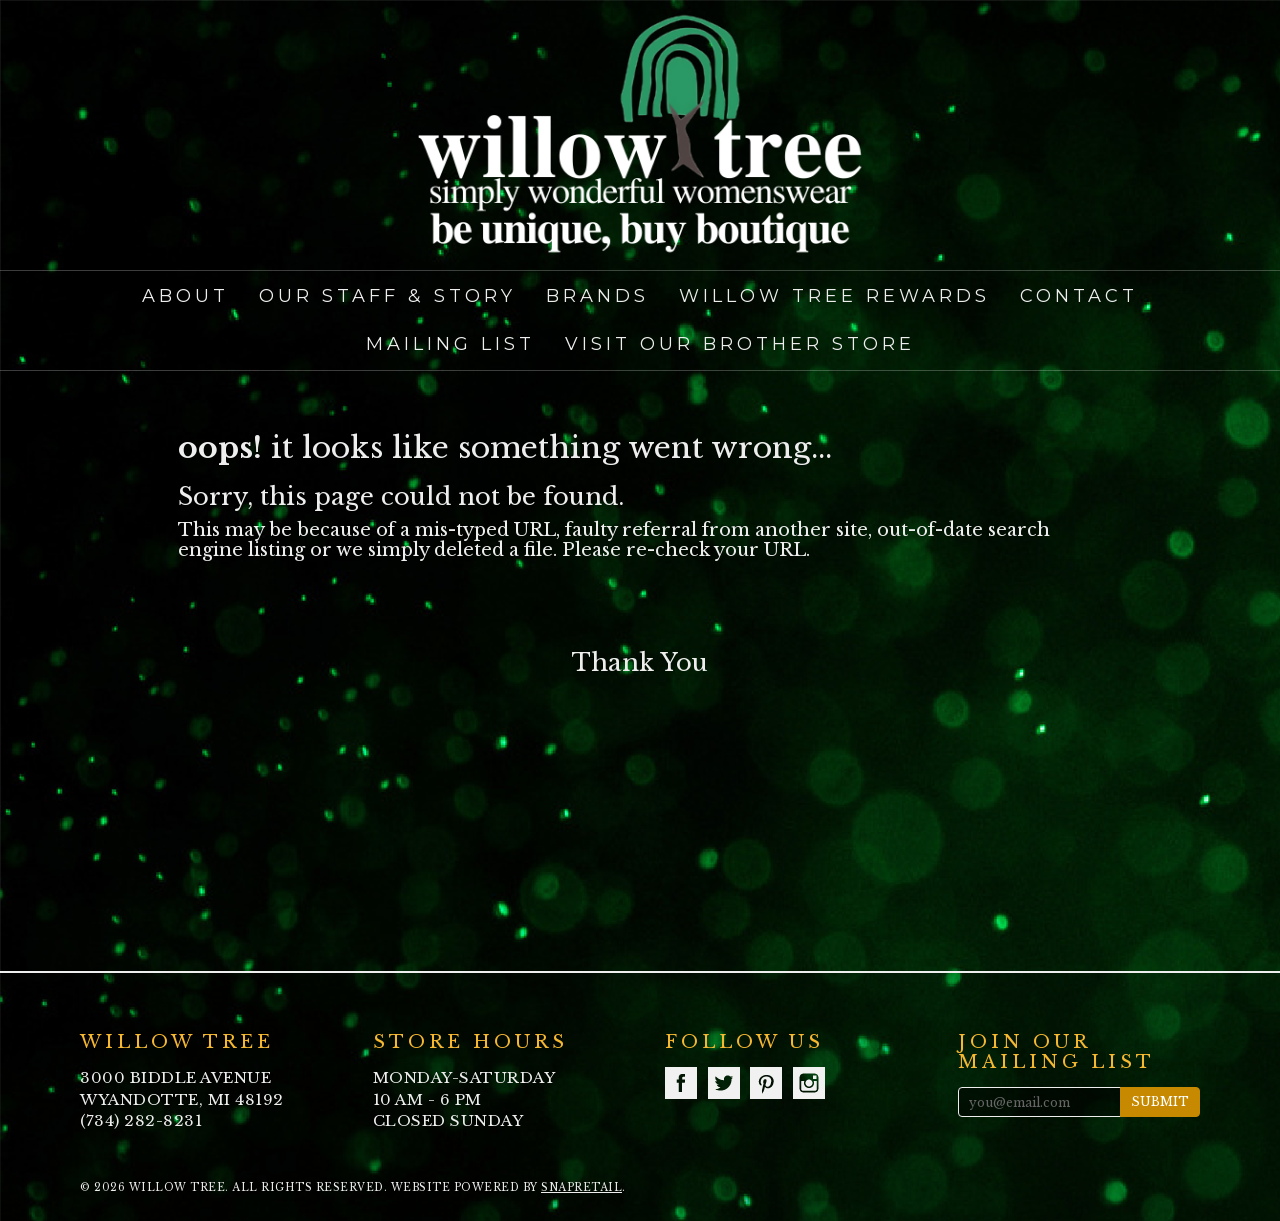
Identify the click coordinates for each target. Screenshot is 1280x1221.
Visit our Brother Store (740, 344)
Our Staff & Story (387, 296)
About (185, 296)
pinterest (766, 1083)
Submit (1160, 1101)
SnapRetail (581, 1187)
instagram (809, 1083)
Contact (1079, 296)
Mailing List (450, 344)
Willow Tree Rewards (834, 296)
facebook (681, 1083)
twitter (724, 1083)
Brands (597, 296)
